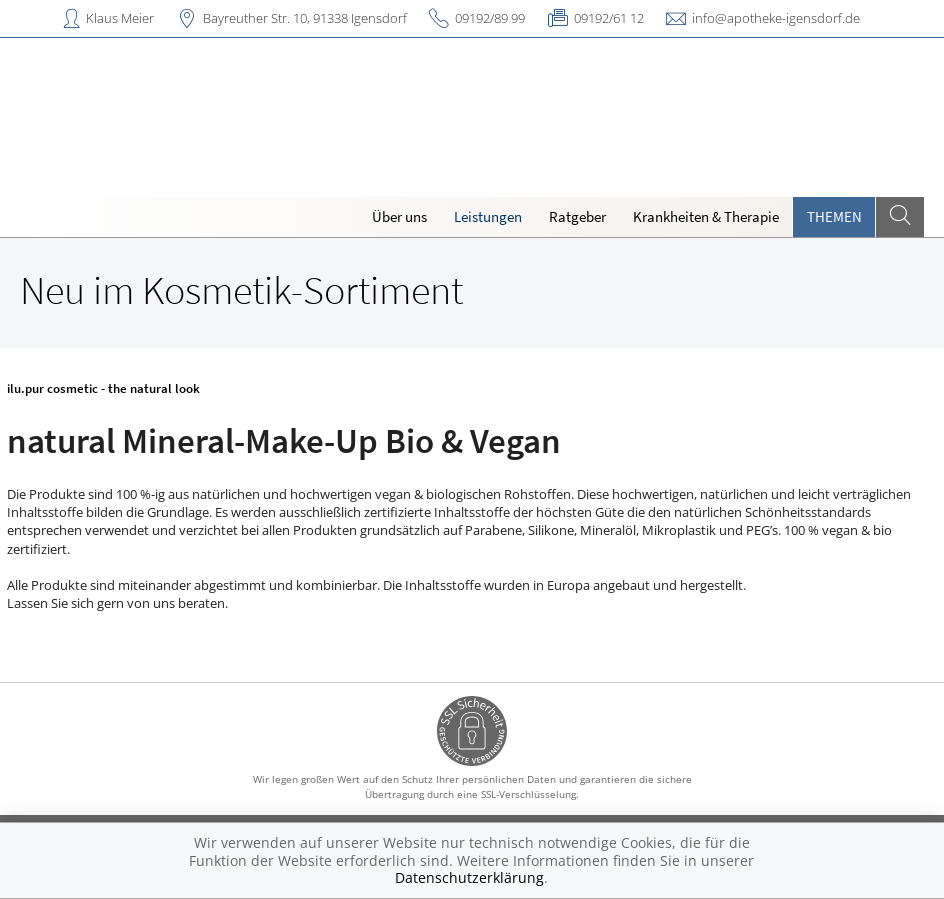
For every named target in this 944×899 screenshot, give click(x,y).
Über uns (399, 216)
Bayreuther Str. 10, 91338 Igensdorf (305, 18)
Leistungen (488, 216)
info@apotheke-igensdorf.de (776, 18)
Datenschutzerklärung (469, 877)
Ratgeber (577, 216)
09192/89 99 (490, 18)
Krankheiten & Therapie (706, 216)
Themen (834, 216)
